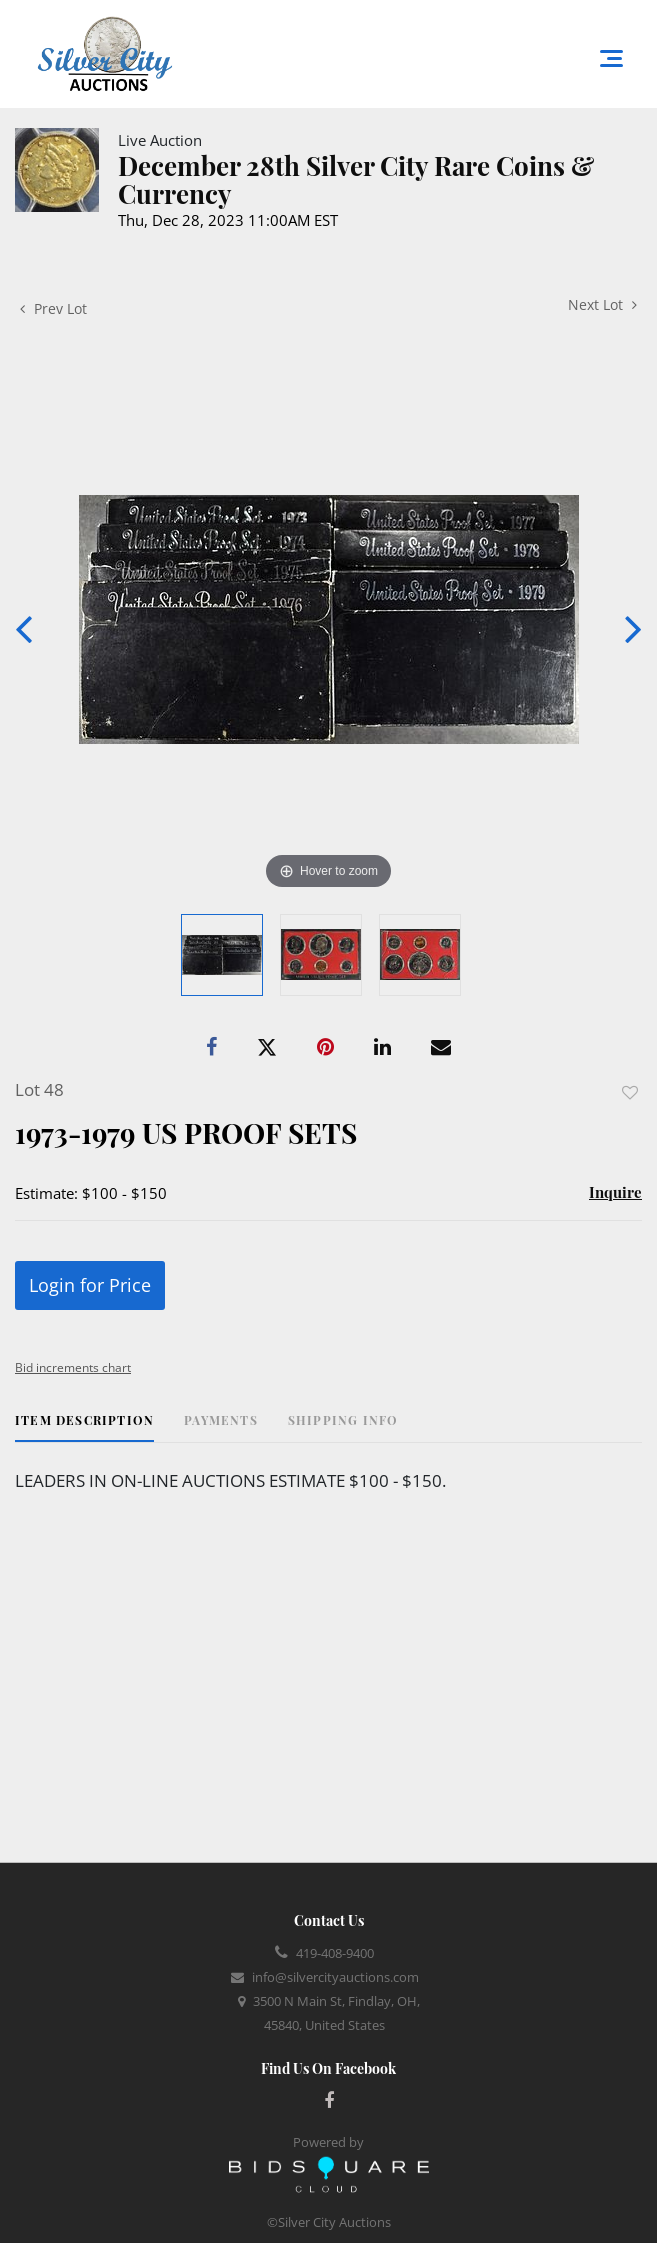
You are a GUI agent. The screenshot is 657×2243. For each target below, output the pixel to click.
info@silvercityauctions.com (335, 1977)
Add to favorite (630, 1092)
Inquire (615, 1192)
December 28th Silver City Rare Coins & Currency (356, 179)
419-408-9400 (335, 1953)
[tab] (84, 1427)
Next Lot (602, 304)
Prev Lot (53, 308)
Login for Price (90, 1285)
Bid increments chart (73, 1367)
